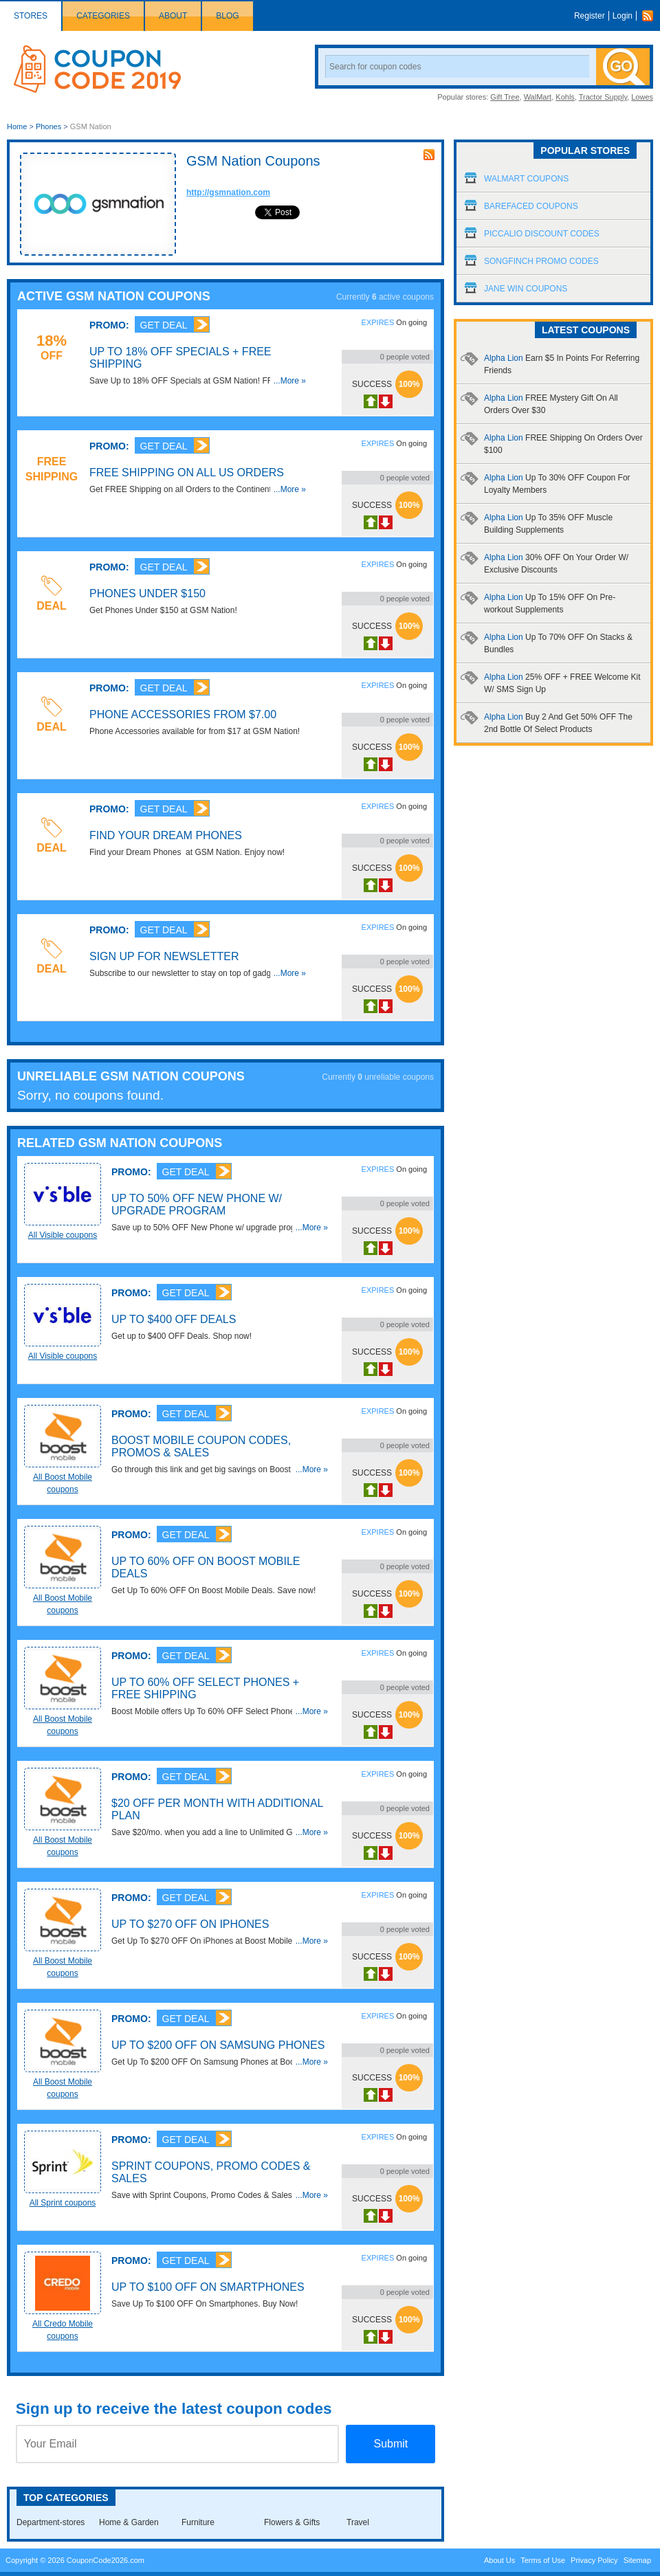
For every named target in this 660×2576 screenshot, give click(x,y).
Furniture (198, 2522)
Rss (651, 15)
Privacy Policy (594, 2560)
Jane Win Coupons (525, 288)
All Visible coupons (63, 1235)
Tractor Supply (603, 97)
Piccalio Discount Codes (542, 233)
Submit (390, 2444)
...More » (290, 381)
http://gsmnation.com (228, 192)
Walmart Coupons (526, 179)
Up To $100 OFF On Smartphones (208, 2287)
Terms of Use (542, 2560)
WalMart (538, 97)
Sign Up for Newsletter (164, 956)
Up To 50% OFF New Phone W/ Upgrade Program (196, 1204)
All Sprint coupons (63, 2203)
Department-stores (50, 2522)
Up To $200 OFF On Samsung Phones (217, 2045)
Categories (103, 16)
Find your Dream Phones (165, 835)
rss (429, 154)
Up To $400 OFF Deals (173, 1319)
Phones (48, 126)
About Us (499, 2560)
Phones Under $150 (147, 593)
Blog (227, 16)
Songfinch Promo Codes (541, 261)
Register (589, 16)
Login (622, 16)
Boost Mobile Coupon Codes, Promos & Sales (201, 1446)
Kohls (565, 97)
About (173, 16)
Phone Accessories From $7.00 (182, 714)
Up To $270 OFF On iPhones (190, 1924)
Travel (357, 2522)
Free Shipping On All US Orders (186, 472)
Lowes (642, 97)
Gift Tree (504, 97)
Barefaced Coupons (531, 206)
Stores (30, 16)
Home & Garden (129, 2522)
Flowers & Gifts (292, 2522)
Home (17, 126)
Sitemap (637, 2560)
